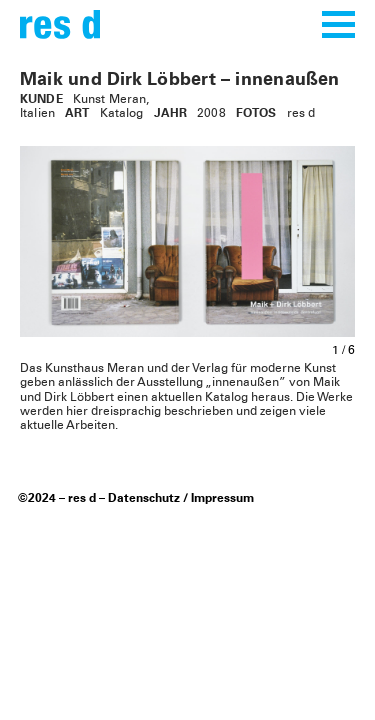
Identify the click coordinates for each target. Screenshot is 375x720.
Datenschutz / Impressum (181, 499)
